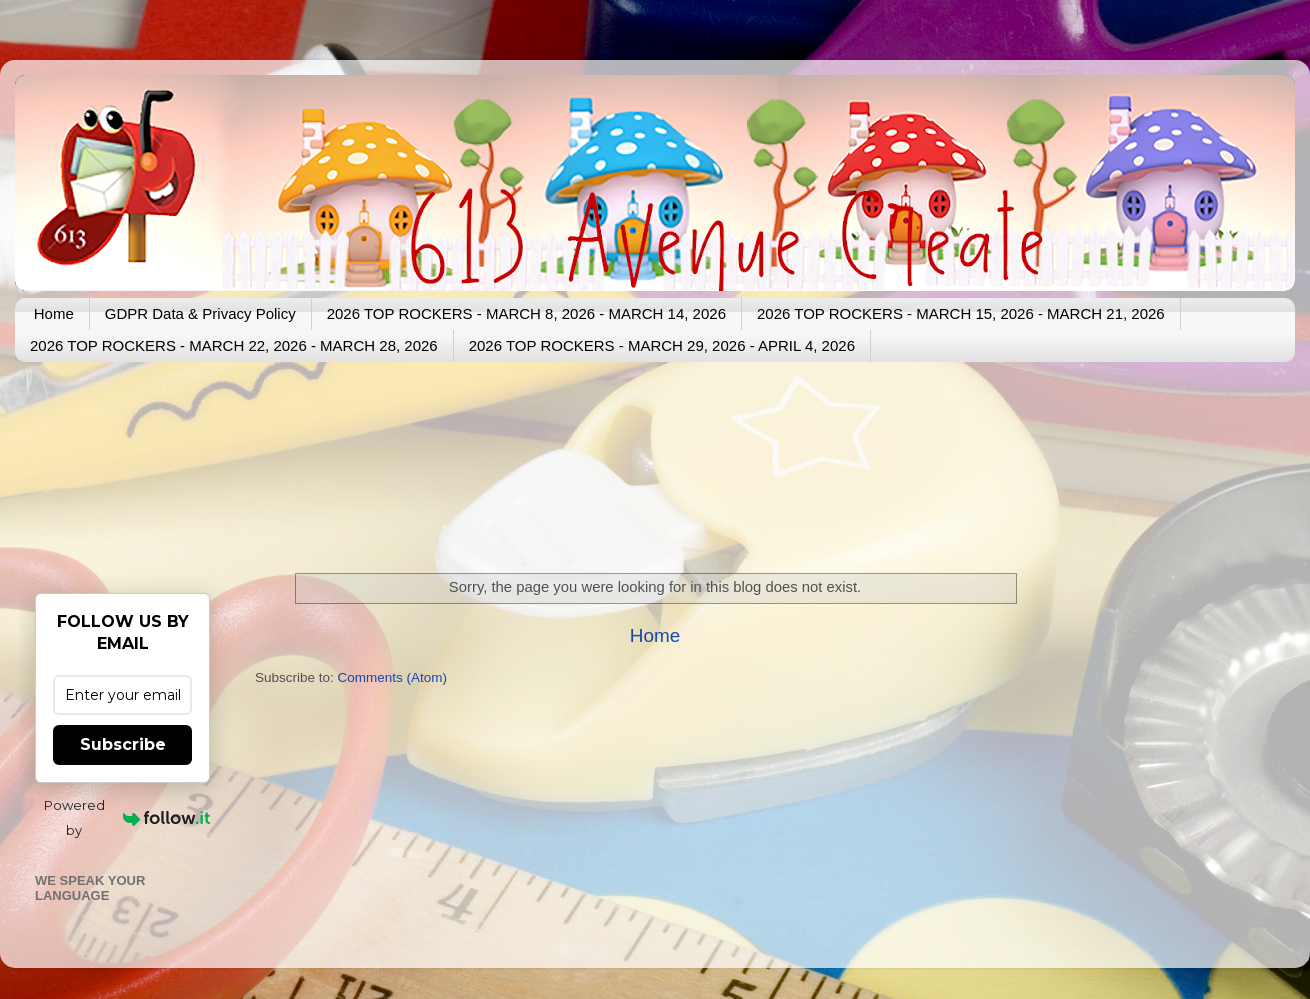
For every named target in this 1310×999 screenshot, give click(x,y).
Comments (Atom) (393, 677)
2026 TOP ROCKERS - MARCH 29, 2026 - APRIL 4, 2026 (662, 345)
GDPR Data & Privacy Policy (200, 313)
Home (54, 313)
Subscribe (123, 744)
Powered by (127, 817)
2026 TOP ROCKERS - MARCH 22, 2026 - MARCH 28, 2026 (234, 345)
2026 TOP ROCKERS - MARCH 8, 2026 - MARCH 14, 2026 (526, 313)
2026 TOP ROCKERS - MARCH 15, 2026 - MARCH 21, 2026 (961, 313)
